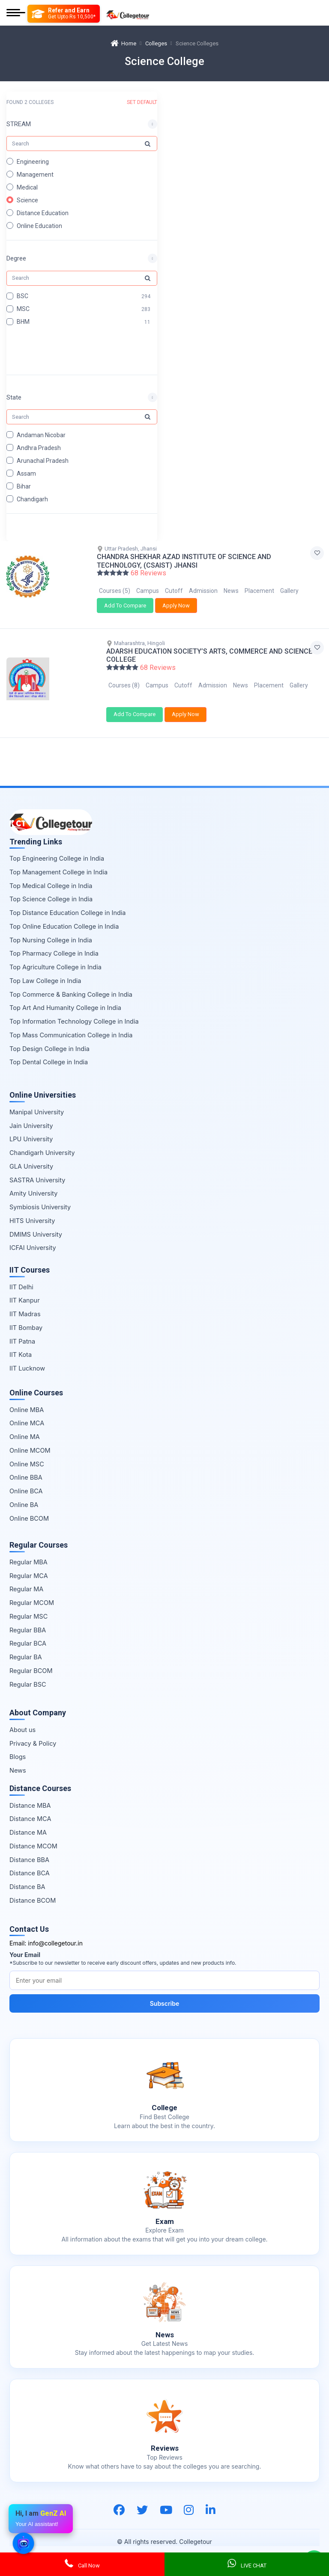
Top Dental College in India (48, 1052)
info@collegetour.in (55, 1932)
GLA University (31, 1156)
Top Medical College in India (50, 875)
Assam (26, 473)
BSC (22, 296)
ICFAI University (32, 1237)
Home (123, 43)
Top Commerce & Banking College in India (70, 984)
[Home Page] (127, 13)
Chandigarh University (42, 1142)
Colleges (156, 43)
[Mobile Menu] (15, 13)
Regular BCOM (31, 1660)
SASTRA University (37, 1169)
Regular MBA (28, 1551)
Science (27, 200)
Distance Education (43, 213)
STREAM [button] (18, 124)
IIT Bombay (25, 1317)
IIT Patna (22, 1331)
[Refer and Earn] (63, 14)
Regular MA (26, 1579)
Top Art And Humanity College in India (65, 997)
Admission (203, 590)
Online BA (23, 1494)
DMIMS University (35, 1224)
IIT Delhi (21, 1276)
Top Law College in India (45, 970)
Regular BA (25, 1646)
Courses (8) (124, 680)
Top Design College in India (49, 1038)
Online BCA (26, 1480)
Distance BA (27, 1876)
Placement (259, 590)
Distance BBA (29, 1849)
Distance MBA (30, 1795)
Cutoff (174, 590)
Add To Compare (125, 605)
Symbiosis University (40, 1196)
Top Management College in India (58, 861)
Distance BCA (29, 1863)
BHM (23, 321)
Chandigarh (32, 498)
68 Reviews (148, 573)
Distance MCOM (33, 1835)
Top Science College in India (51, 889)
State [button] (13, 397)
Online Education (39, 225)
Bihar (24, 486)
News (231, 590)
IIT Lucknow (27, 1358)
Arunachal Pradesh (43, 460)
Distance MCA (30, 1808)
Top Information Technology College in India (74, 1011)
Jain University (31, 1115)
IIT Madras (25, 1303)
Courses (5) (114, 590)
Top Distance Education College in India (67, 902)
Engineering (33, 161)
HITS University (32, 1210)
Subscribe (164, 1993)
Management (35, 174)
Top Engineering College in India (56, 848)
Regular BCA (27, 1633)
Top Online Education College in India (64, 916)
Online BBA (25, 1467)
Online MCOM (30, 1440)
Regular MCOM (31, 1592)
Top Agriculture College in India (55, 956)
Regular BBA (27, 1619)
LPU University (31, 1129)
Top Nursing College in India (50, 929)
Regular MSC (28, 1606)
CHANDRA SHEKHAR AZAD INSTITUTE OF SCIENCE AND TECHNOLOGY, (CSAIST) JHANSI (184, 561)
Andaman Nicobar (41, 434)
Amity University (33, 1183)
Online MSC (26, 1453)
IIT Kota (20, 1344)
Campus (147, 590)
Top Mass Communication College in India (70, 1024)
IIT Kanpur (24, 1290)
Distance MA (28, 1822)
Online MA (24, 1426)
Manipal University (36, 1101)
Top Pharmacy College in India (54, 943)
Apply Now (176, 605)
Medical (27, 187)
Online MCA (26, 1412)
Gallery (289, 590)
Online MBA (26, 1399)
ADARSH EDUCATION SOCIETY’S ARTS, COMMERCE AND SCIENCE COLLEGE (209, 650)
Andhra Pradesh (39, 447)
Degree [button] (16, 258)
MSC (23, 308)
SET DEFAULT (142, 102)
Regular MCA (28, 1565)
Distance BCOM (32, 1890)
